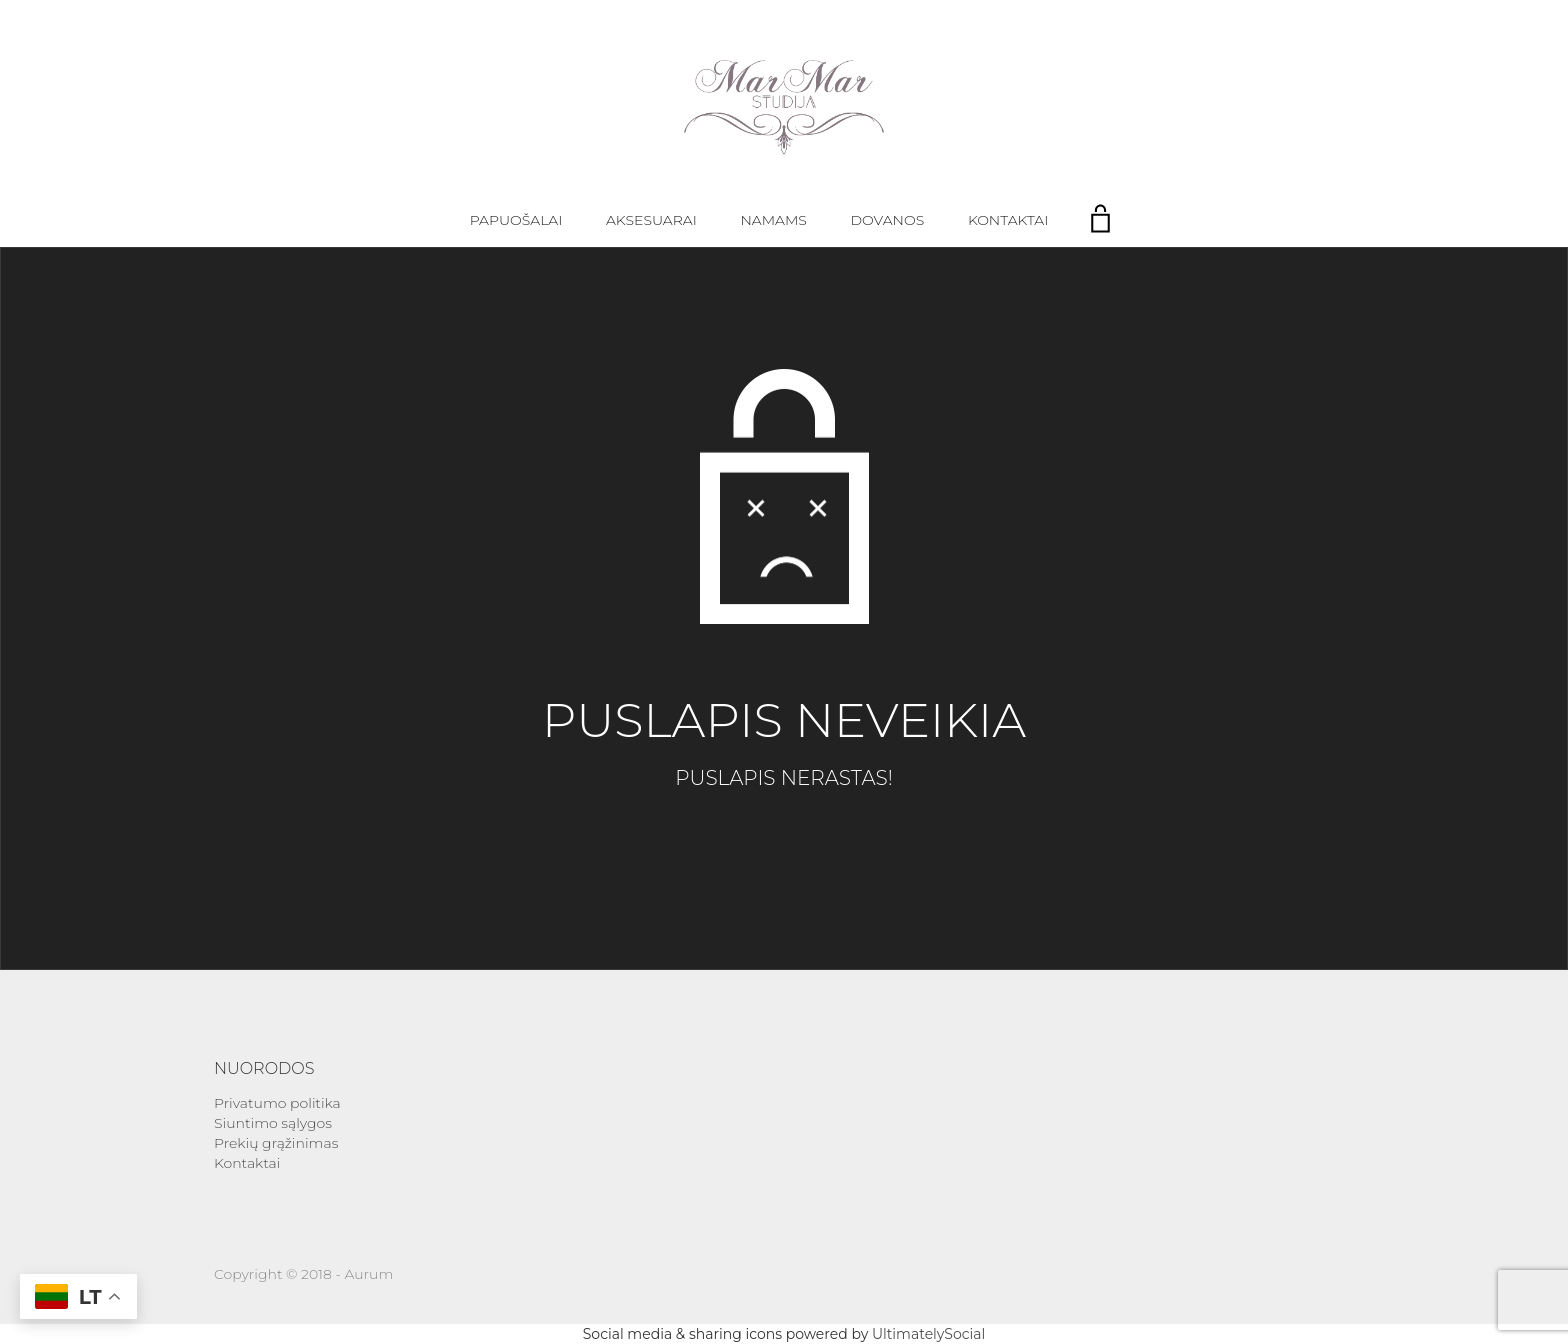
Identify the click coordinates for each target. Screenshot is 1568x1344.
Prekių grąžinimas (276, 1143)
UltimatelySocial (928, 1334)
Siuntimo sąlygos (273, 1123)
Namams (773, 220)
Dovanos (888, 220)
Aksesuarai (651, 220)
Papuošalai (516, 220)
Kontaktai (1008, 220)
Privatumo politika (277, 1103)
